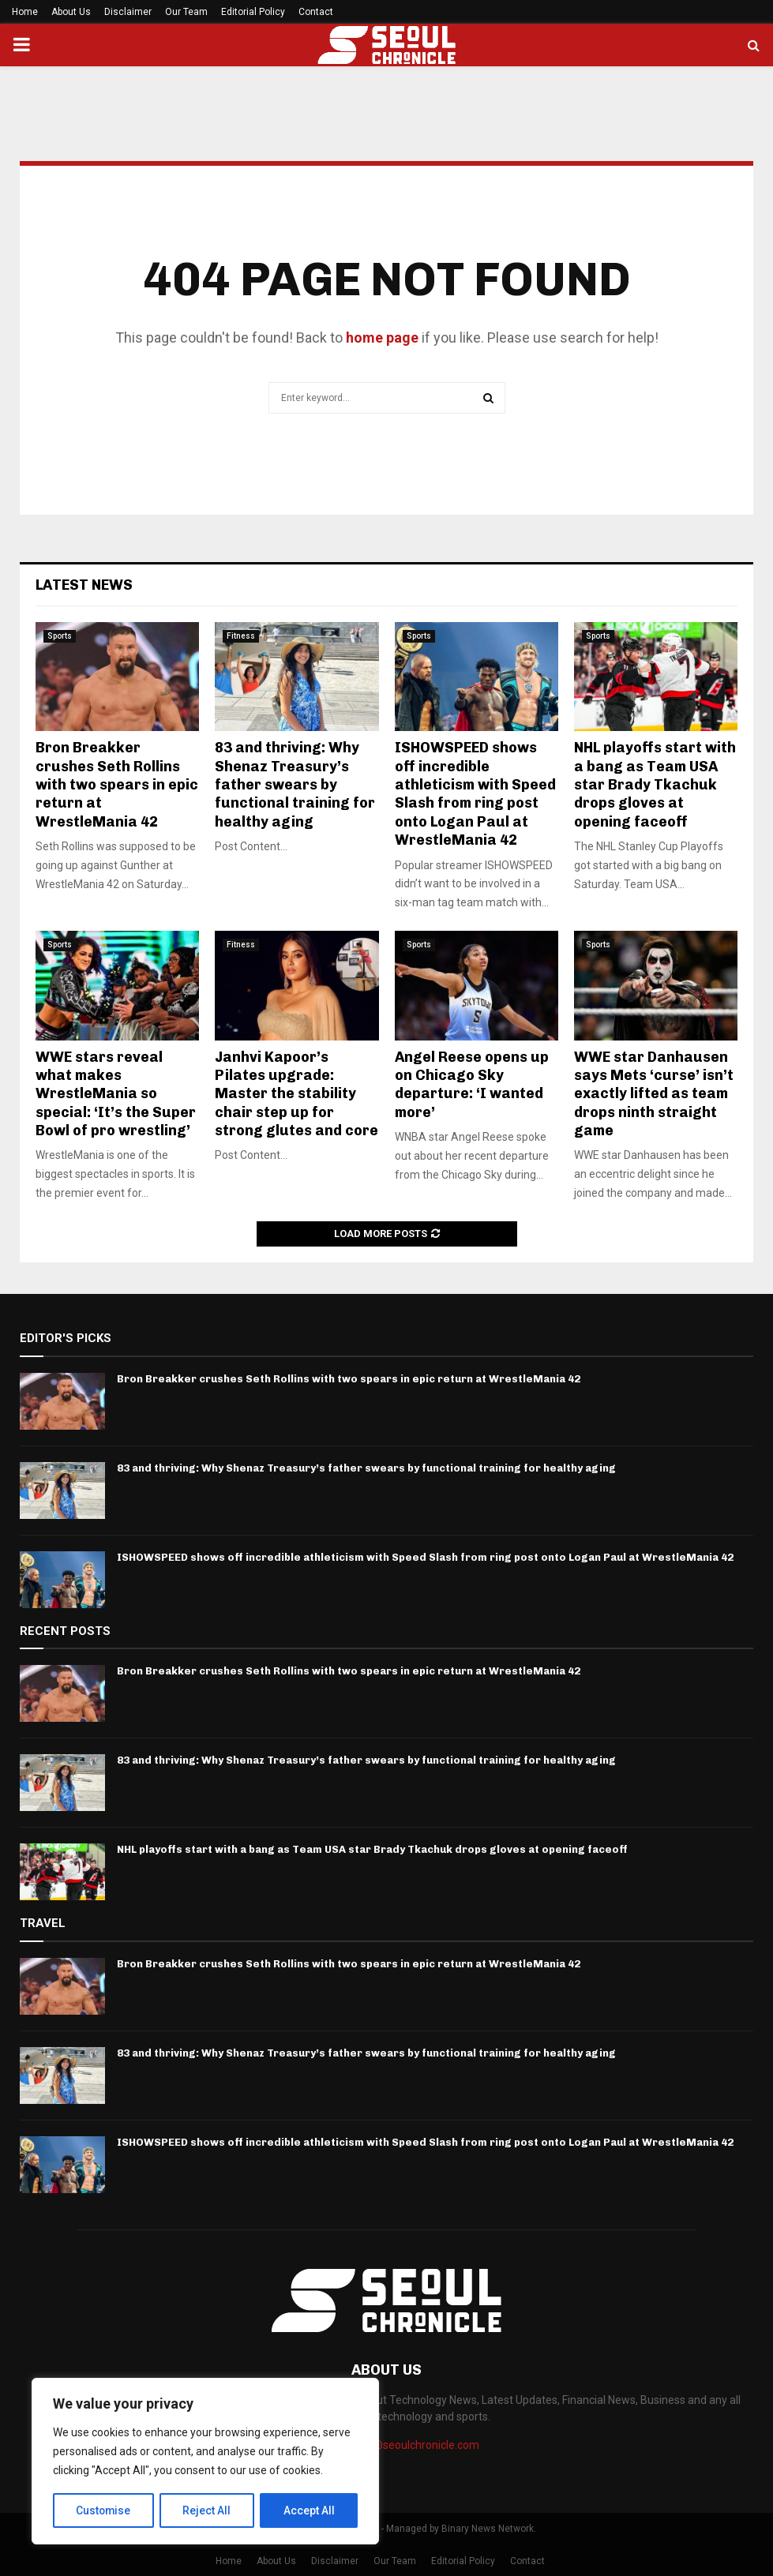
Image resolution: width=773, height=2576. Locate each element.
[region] (205, 2461)
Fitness (241, 636)
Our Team (186, 11)
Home (25, 11)
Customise (104, 2510)
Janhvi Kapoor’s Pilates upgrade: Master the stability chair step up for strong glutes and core (296, 1094)
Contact (315, 11)
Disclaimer (128, 11)
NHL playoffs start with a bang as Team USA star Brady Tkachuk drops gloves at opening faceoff (655, 785)
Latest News (84, 585)
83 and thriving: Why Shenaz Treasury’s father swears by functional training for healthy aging (295, 785)
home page (382, 337)
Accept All (309, 2510)
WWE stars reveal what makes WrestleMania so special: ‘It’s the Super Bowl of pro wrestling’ (116, 1094)
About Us (71, 11)
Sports (59, 636)
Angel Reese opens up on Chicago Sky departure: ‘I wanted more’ (472, 1084)
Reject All (208, 2510)
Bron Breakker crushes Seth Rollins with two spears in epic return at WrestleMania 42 (117, 785)
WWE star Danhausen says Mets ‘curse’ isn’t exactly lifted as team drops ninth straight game (654, 1094)
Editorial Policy (253, 11)
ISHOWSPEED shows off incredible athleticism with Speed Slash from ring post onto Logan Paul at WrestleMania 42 (475, 794)
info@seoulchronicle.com (416, 2445)
